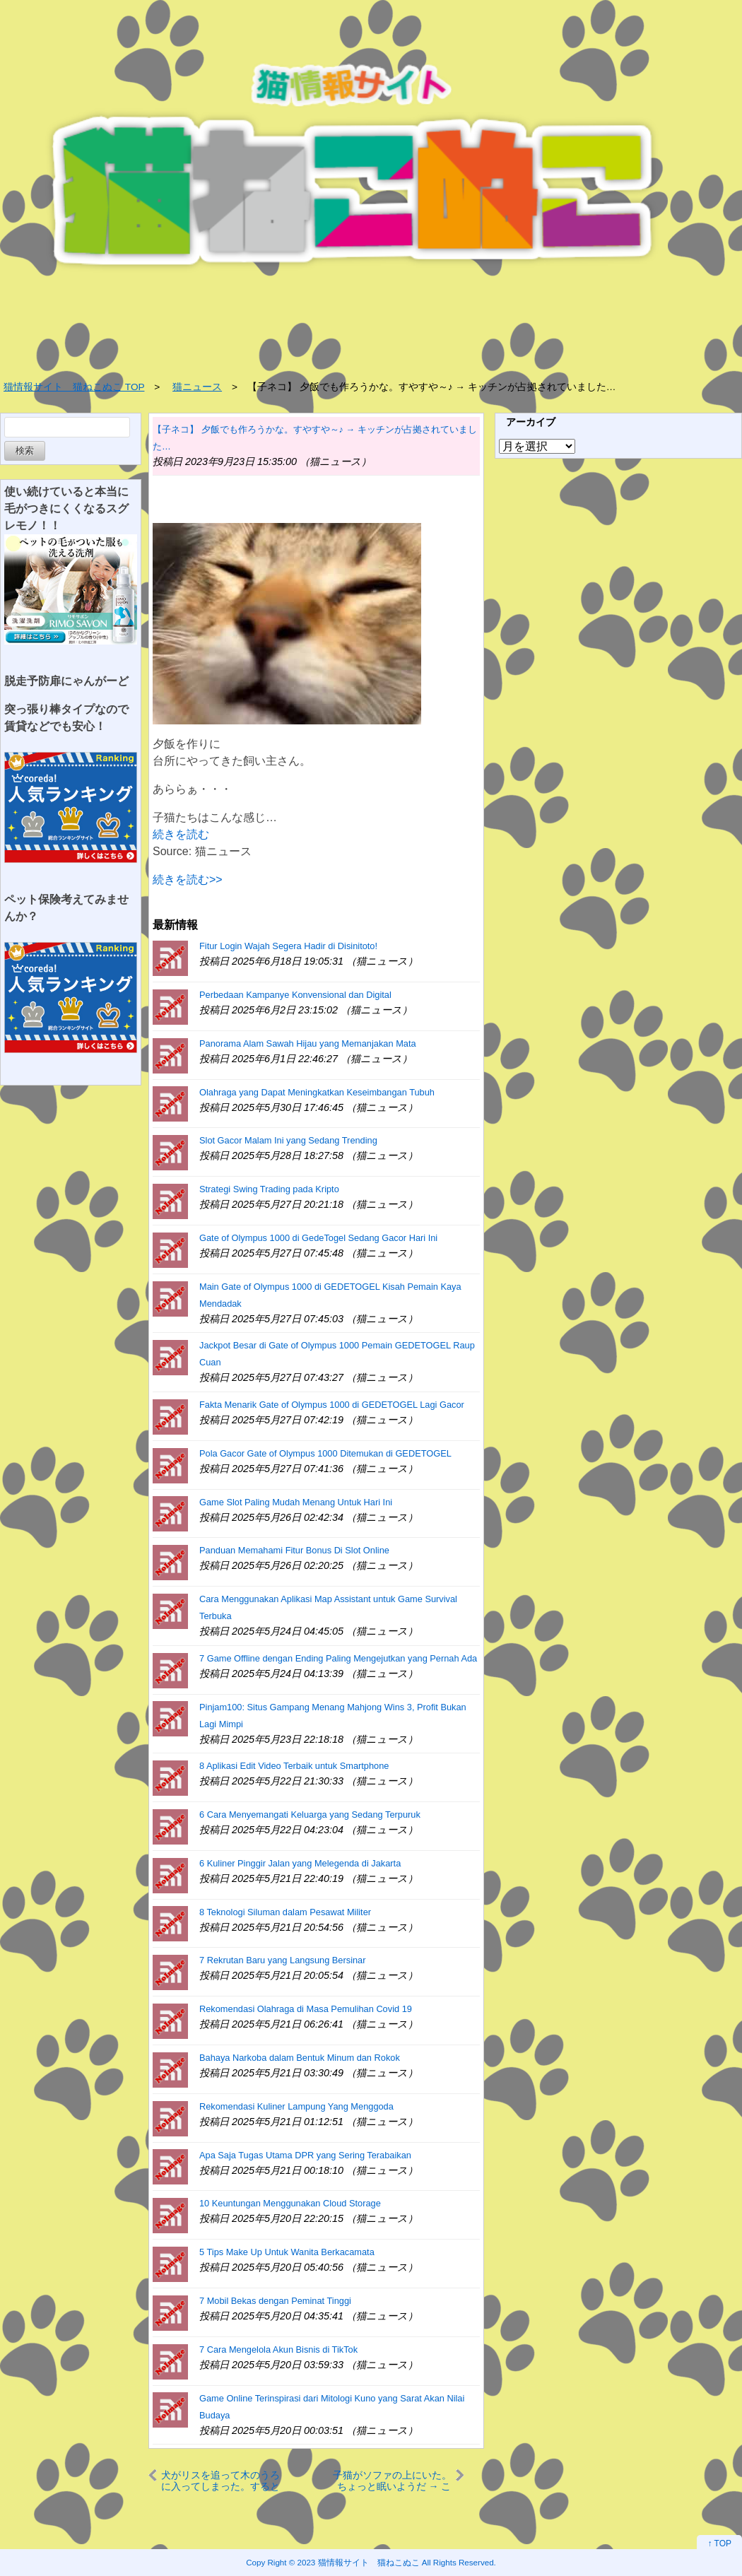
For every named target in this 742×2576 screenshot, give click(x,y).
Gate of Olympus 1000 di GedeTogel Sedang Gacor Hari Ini (318, 1238)
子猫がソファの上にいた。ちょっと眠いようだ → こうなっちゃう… (392, 2480)
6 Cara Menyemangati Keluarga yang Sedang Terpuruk (309, 1814)
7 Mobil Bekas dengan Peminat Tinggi (275, 2300)
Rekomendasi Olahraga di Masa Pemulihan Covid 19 (305, 2009)
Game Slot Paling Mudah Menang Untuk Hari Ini (295, 1502)
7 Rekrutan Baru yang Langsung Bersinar (282, 1960)
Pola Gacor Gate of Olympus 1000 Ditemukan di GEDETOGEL (325, 1453)
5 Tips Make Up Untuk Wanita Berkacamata (287, 2252)
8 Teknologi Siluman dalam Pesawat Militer (285, 1912)
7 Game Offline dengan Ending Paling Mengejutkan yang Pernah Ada (338, 1658)
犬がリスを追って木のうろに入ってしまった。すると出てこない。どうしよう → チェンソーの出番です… (220, 2480)
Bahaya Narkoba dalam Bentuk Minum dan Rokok (299, 2057)
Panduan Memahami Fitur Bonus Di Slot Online (294, 1550)
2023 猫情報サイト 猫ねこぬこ (359, 2562)
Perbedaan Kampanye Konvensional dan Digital (295, 994)
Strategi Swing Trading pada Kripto (269, 1189)
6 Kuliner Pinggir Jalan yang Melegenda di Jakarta (300, 1863)
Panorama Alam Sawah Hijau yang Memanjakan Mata (307, 1043)
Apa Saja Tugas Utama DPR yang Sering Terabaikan (305, 2155)
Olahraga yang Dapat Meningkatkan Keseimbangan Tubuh (317, 1092)
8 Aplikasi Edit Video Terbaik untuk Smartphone (294, 1765)
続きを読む (181, 834)
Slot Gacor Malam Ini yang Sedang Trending (288, 1140)
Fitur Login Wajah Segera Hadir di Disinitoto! (288, 946)
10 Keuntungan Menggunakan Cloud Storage (290, 2203)
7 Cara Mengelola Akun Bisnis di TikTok (278, 2349)
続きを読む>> (188, 880)
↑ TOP (719, 2543)
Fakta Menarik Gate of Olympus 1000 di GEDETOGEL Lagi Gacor (331, 1404)
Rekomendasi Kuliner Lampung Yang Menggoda (296, 2106)
